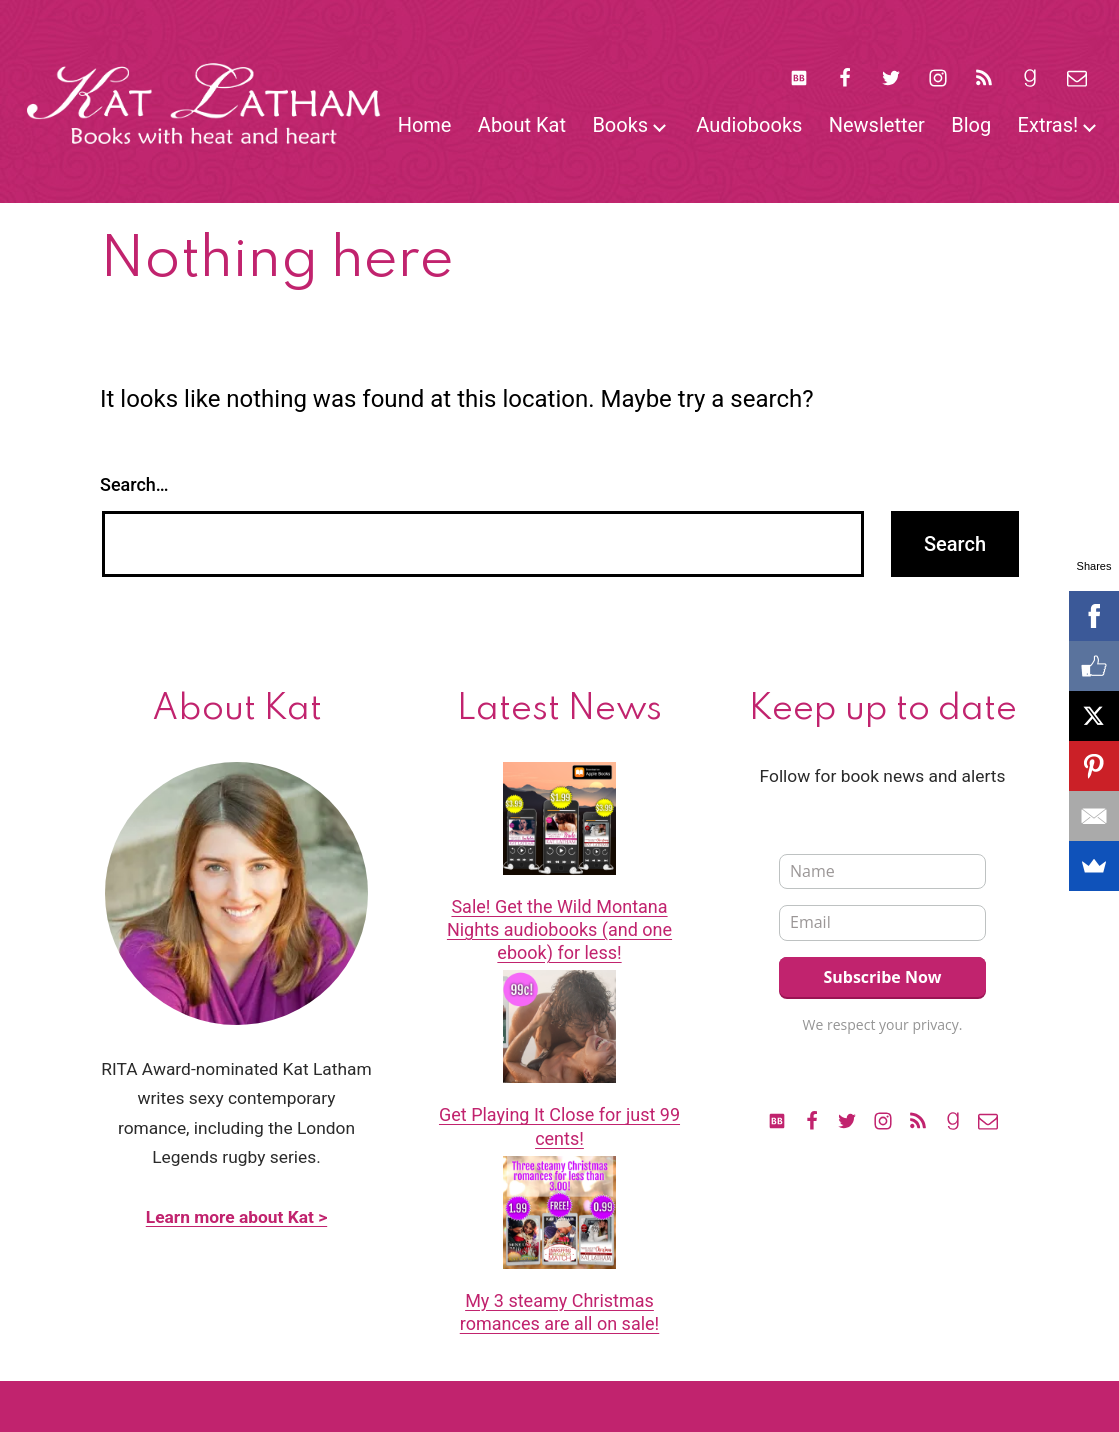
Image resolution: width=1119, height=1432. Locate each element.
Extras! (1048, 125)
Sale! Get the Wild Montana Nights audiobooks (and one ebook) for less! (559, 930)
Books (620, 125)
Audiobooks (749, 125)
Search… (134, 484)
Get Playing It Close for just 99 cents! (559, 1126)
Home (425, 125)
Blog (971, 125)
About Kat (522, 125)
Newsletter (877, 125)
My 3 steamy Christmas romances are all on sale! (560, 1312)
